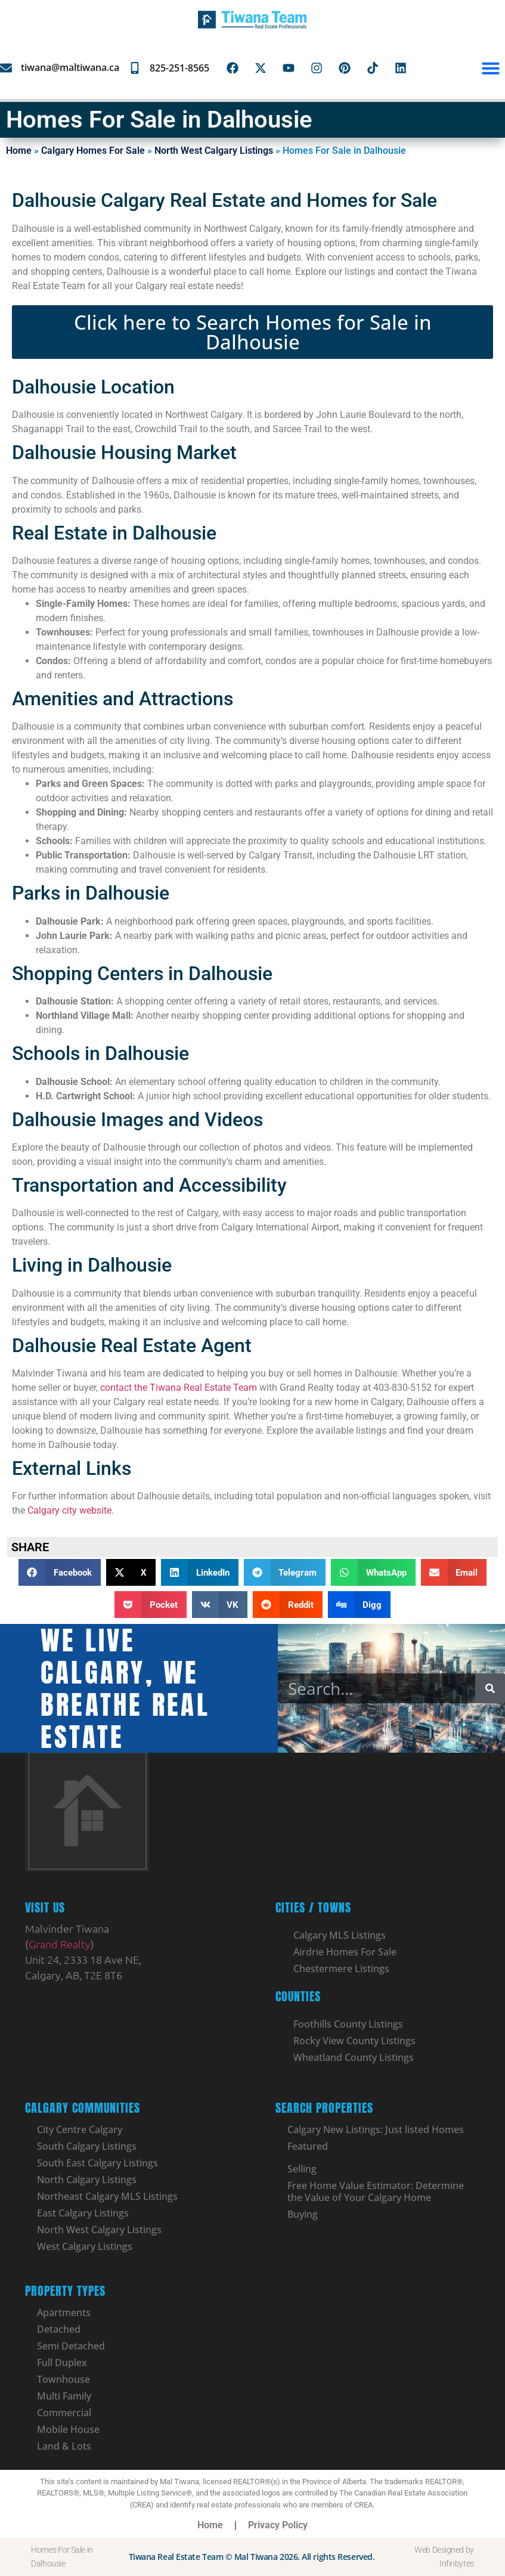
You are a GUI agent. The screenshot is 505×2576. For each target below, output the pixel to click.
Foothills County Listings (348, 2024)
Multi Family (64, 2396)
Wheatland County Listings (353, 2057)
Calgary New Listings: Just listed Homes (375, 2129)
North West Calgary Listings (213, 150)
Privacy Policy (278, 2525)
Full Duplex (62, 2362)
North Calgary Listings (87, 2179)
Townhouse (63, 2379)
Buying (302, 2214)
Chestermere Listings (341, 1968)
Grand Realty (60, 1944)
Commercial (64, 2412)
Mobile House (68, 2429)
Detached (58, 2329)
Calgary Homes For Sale (93, 150)
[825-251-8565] (135, 68)
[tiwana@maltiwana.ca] (6, 68)
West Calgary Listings (84, 2246)
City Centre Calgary (79, 2129)
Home (19, 150)
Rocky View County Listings (354, 2040)
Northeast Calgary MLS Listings (107, 2196)
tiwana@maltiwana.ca (70, 67)
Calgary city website (69, 1510)
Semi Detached (71, 2345)
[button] (490, 68)
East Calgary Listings (83, 2212)
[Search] (490, 1688)
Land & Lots (64, 2446)
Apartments (64, 2312)
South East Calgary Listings (97, 2162)
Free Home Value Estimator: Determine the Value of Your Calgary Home (375, 2191)
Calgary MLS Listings (339, 1935)
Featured (307, 2146)
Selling (302, 2168)
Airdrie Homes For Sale (344, 1951)
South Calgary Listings (87, 2146)
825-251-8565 (179, 68)
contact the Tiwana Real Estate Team (178, 1387)
